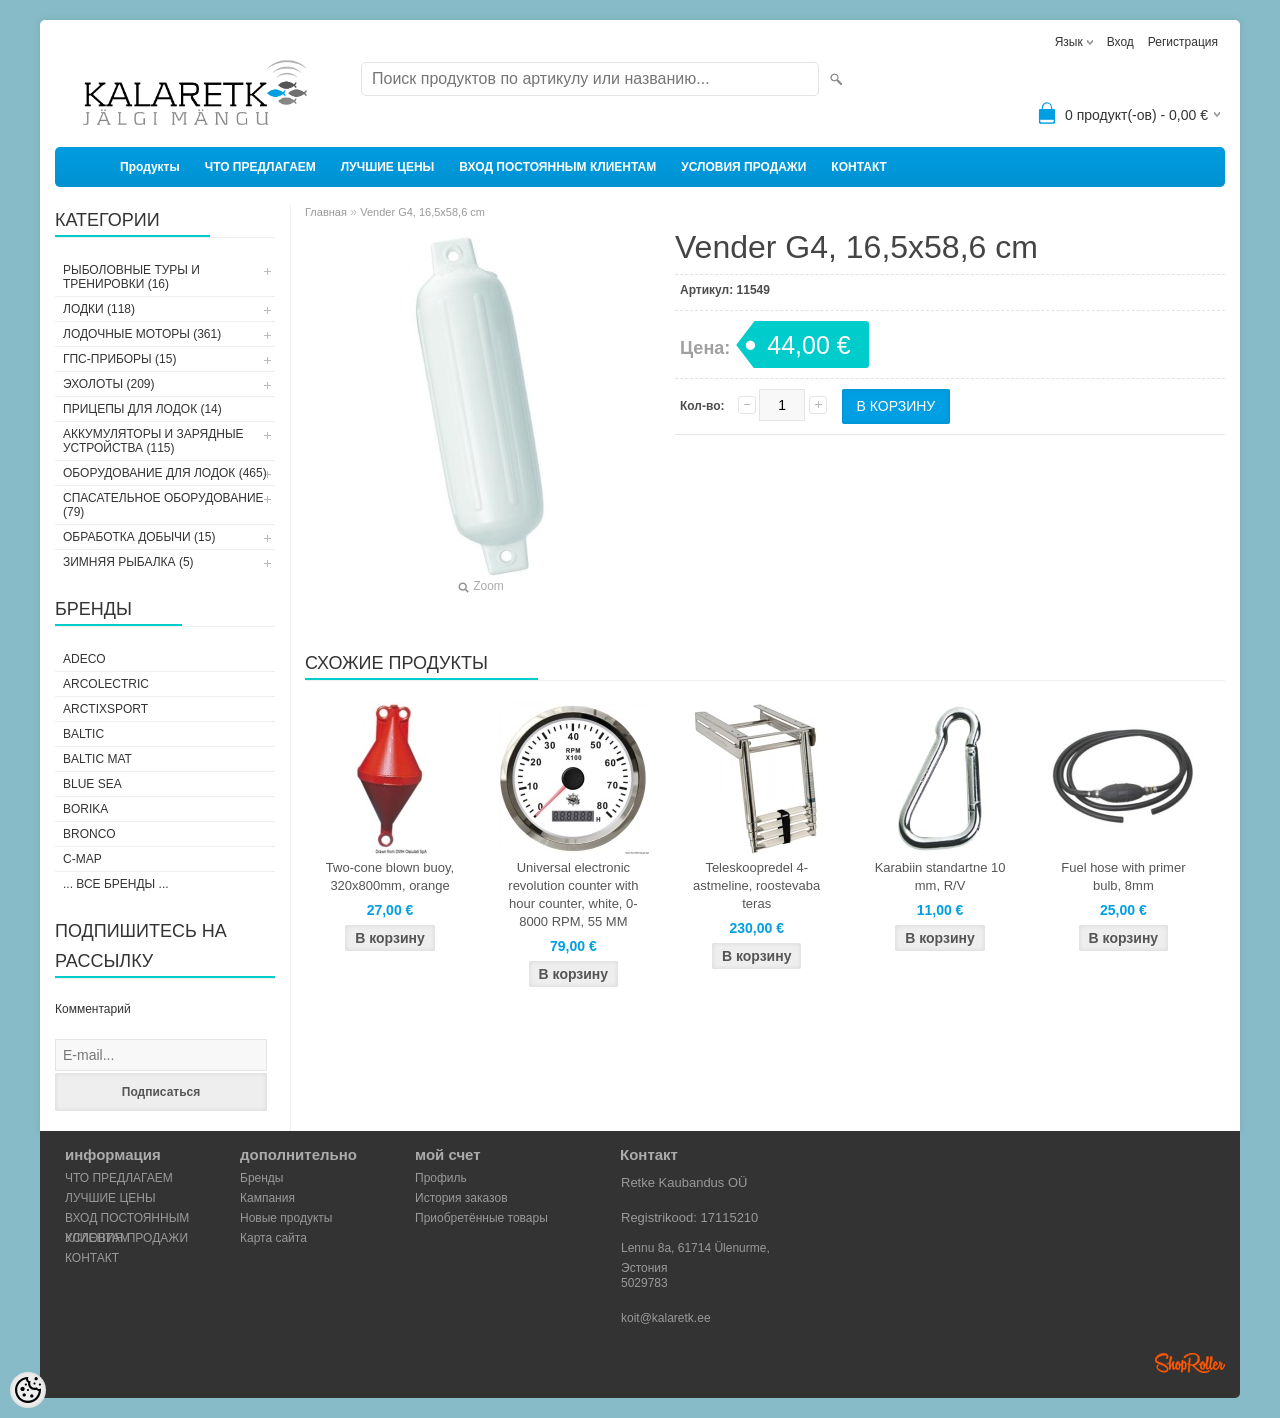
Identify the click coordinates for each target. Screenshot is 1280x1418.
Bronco (89, 834)
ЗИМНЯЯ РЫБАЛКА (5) (128, 562)
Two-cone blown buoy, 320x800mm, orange (390, 876)
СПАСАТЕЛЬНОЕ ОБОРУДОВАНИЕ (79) (163, 505)
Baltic (83, 734)
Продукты (150, 167)
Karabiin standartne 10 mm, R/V (940, 876)
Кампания (267, 1198)
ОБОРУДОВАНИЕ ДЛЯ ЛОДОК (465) (165, 473)
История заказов (461, 1198)
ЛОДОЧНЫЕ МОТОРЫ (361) (142, 334)
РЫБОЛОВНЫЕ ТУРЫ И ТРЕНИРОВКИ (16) (131, 277)
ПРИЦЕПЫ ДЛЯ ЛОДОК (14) (142, 409)
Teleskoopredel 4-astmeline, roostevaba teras (756, 885)
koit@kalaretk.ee (666, 1318)
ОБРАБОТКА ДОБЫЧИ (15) (139, 537)
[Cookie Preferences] (28, 1390)
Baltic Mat (97, 759)
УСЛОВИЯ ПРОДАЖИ (743, 167)
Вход (1120, 42)
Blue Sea (92, 784)
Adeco (84, 659)
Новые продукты (286, 1218)
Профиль (441, 1178)
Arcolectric (106, 684)
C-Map (82, 859)
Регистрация (1183, 42)
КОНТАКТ (859, 167)
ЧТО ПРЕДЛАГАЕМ (260, 167)
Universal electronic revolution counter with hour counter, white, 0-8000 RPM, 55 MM (573, 894)
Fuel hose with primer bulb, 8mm (1123, 876)
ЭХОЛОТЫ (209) (109, 384)
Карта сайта (273, 1238)
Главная (326, 212)
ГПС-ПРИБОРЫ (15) (119, 359)
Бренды (261, 1178)
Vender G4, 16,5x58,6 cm (422, 212)
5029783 (644, 1283)
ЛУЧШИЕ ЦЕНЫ (388, 167)
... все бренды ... (116, 884)
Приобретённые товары (481, 1218)
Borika (85, 809)
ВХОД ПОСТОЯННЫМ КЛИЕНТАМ (557, 167)
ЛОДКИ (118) (99, 309)
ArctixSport (105, 709)
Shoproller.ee (1190, 1363)
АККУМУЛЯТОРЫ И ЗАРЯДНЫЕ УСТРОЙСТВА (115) (153, 441)
